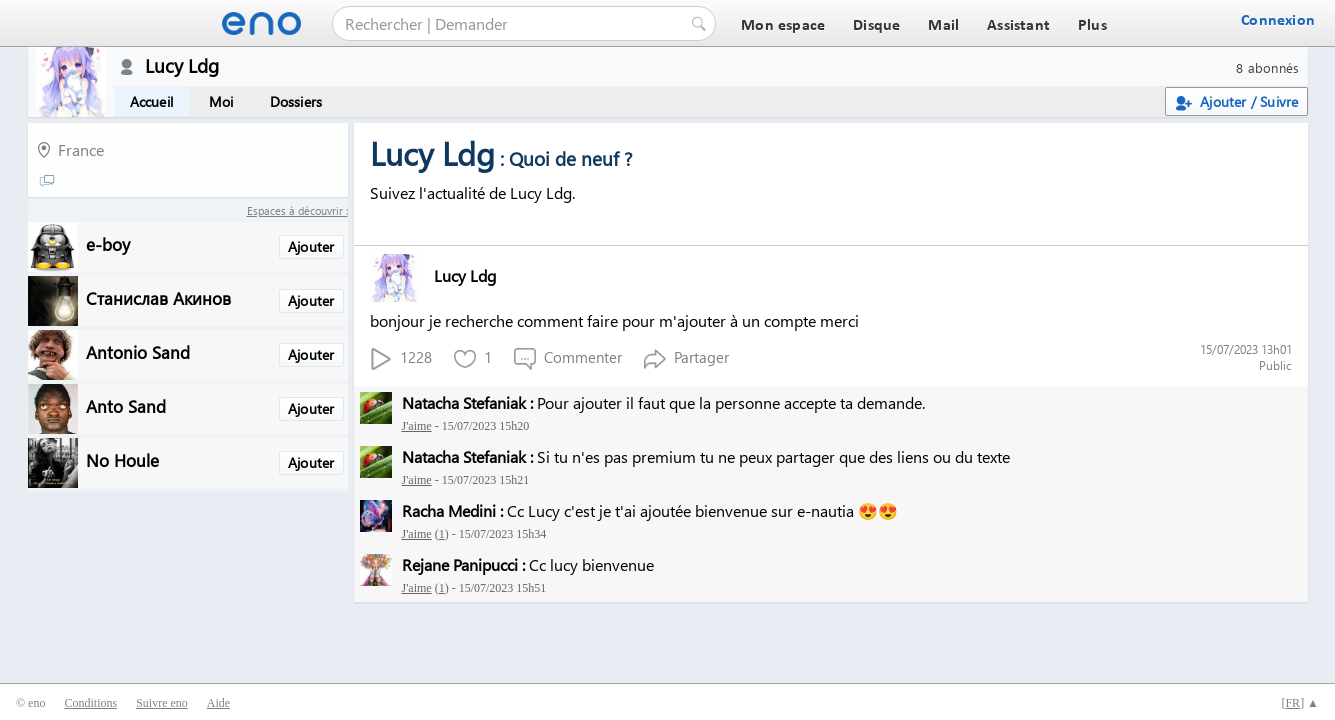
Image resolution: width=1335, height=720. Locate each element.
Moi (221, 101)
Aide (218, 703)
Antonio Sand (138, 351)
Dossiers (296, 101)
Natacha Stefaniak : (467, 402)
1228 (401, 358)
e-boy (108, 243)
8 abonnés (1267, 67)
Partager (686, 358)
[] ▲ (1300, 703)
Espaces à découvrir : (297, 210)
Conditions (90, 703)
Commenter (568, 358)
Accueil (151, 101)
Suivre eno (162, 703)
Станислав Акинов (158, 297)
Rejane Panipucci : (463, 564)
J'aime (417, 426)
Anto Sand (126, 405)
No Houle (122, 459)
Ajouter (311, 246)
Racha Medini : (452, 510)
